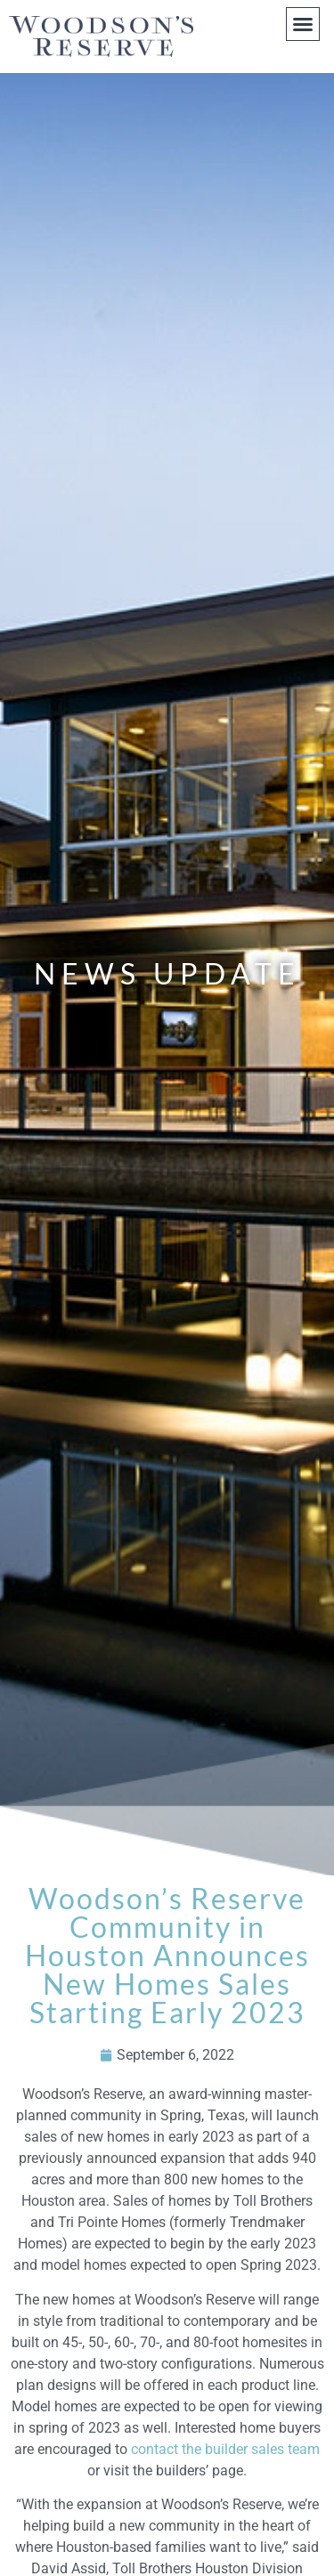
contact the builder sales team (225, 2449)
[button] (303, 24)
